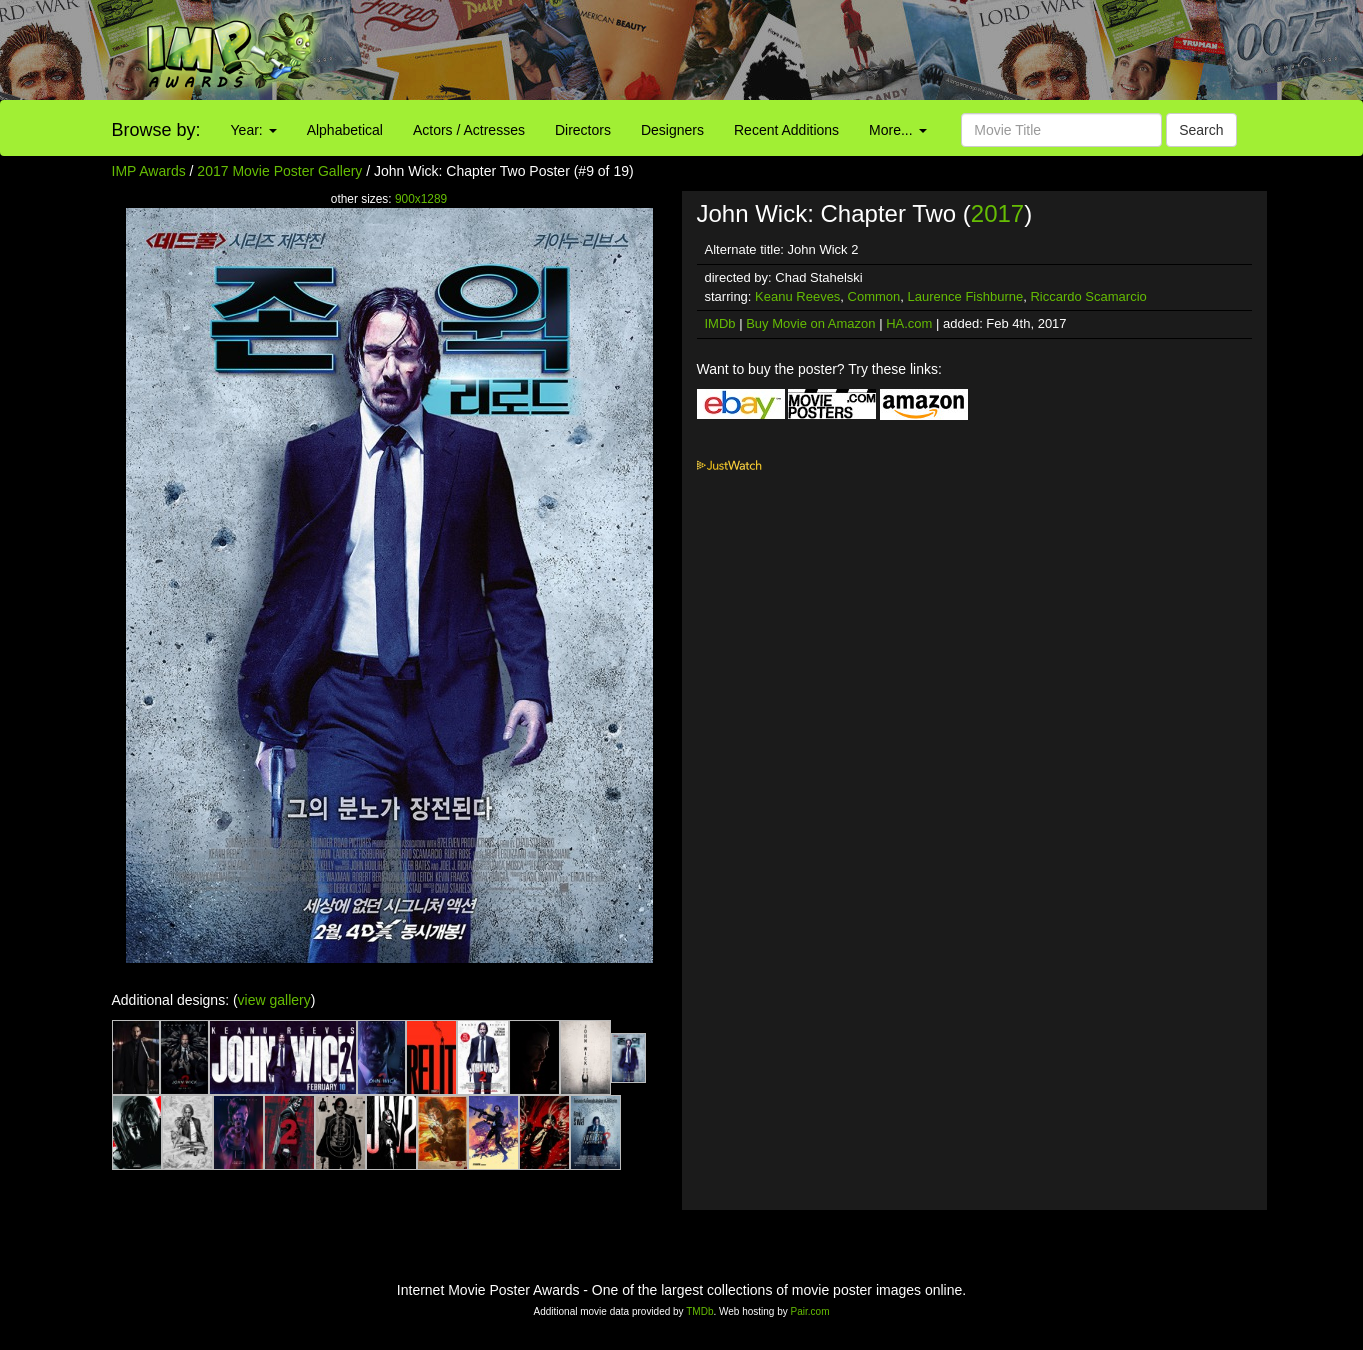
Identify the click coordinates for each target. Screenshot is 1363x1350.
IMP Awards (149, 171)
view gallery (274, 1000)
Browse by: (156, 130)
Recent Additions (786, 130)
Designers (672, 130)
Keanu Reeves (797, 296)
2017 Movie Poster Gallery (279, 171)
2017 (997, 213)
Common (874, 296)
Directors (583, 130)
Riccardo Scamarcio (1088, 296)
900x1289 (421, 199)
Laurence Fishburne (966, 296)
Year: (254, 130)
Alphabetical (345, 130)
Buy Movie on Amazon (810, 323)
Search (1201, 130)
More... (897, 130)
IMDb (720, 323)
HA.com (909, 323)
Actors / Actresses (469, 130)
